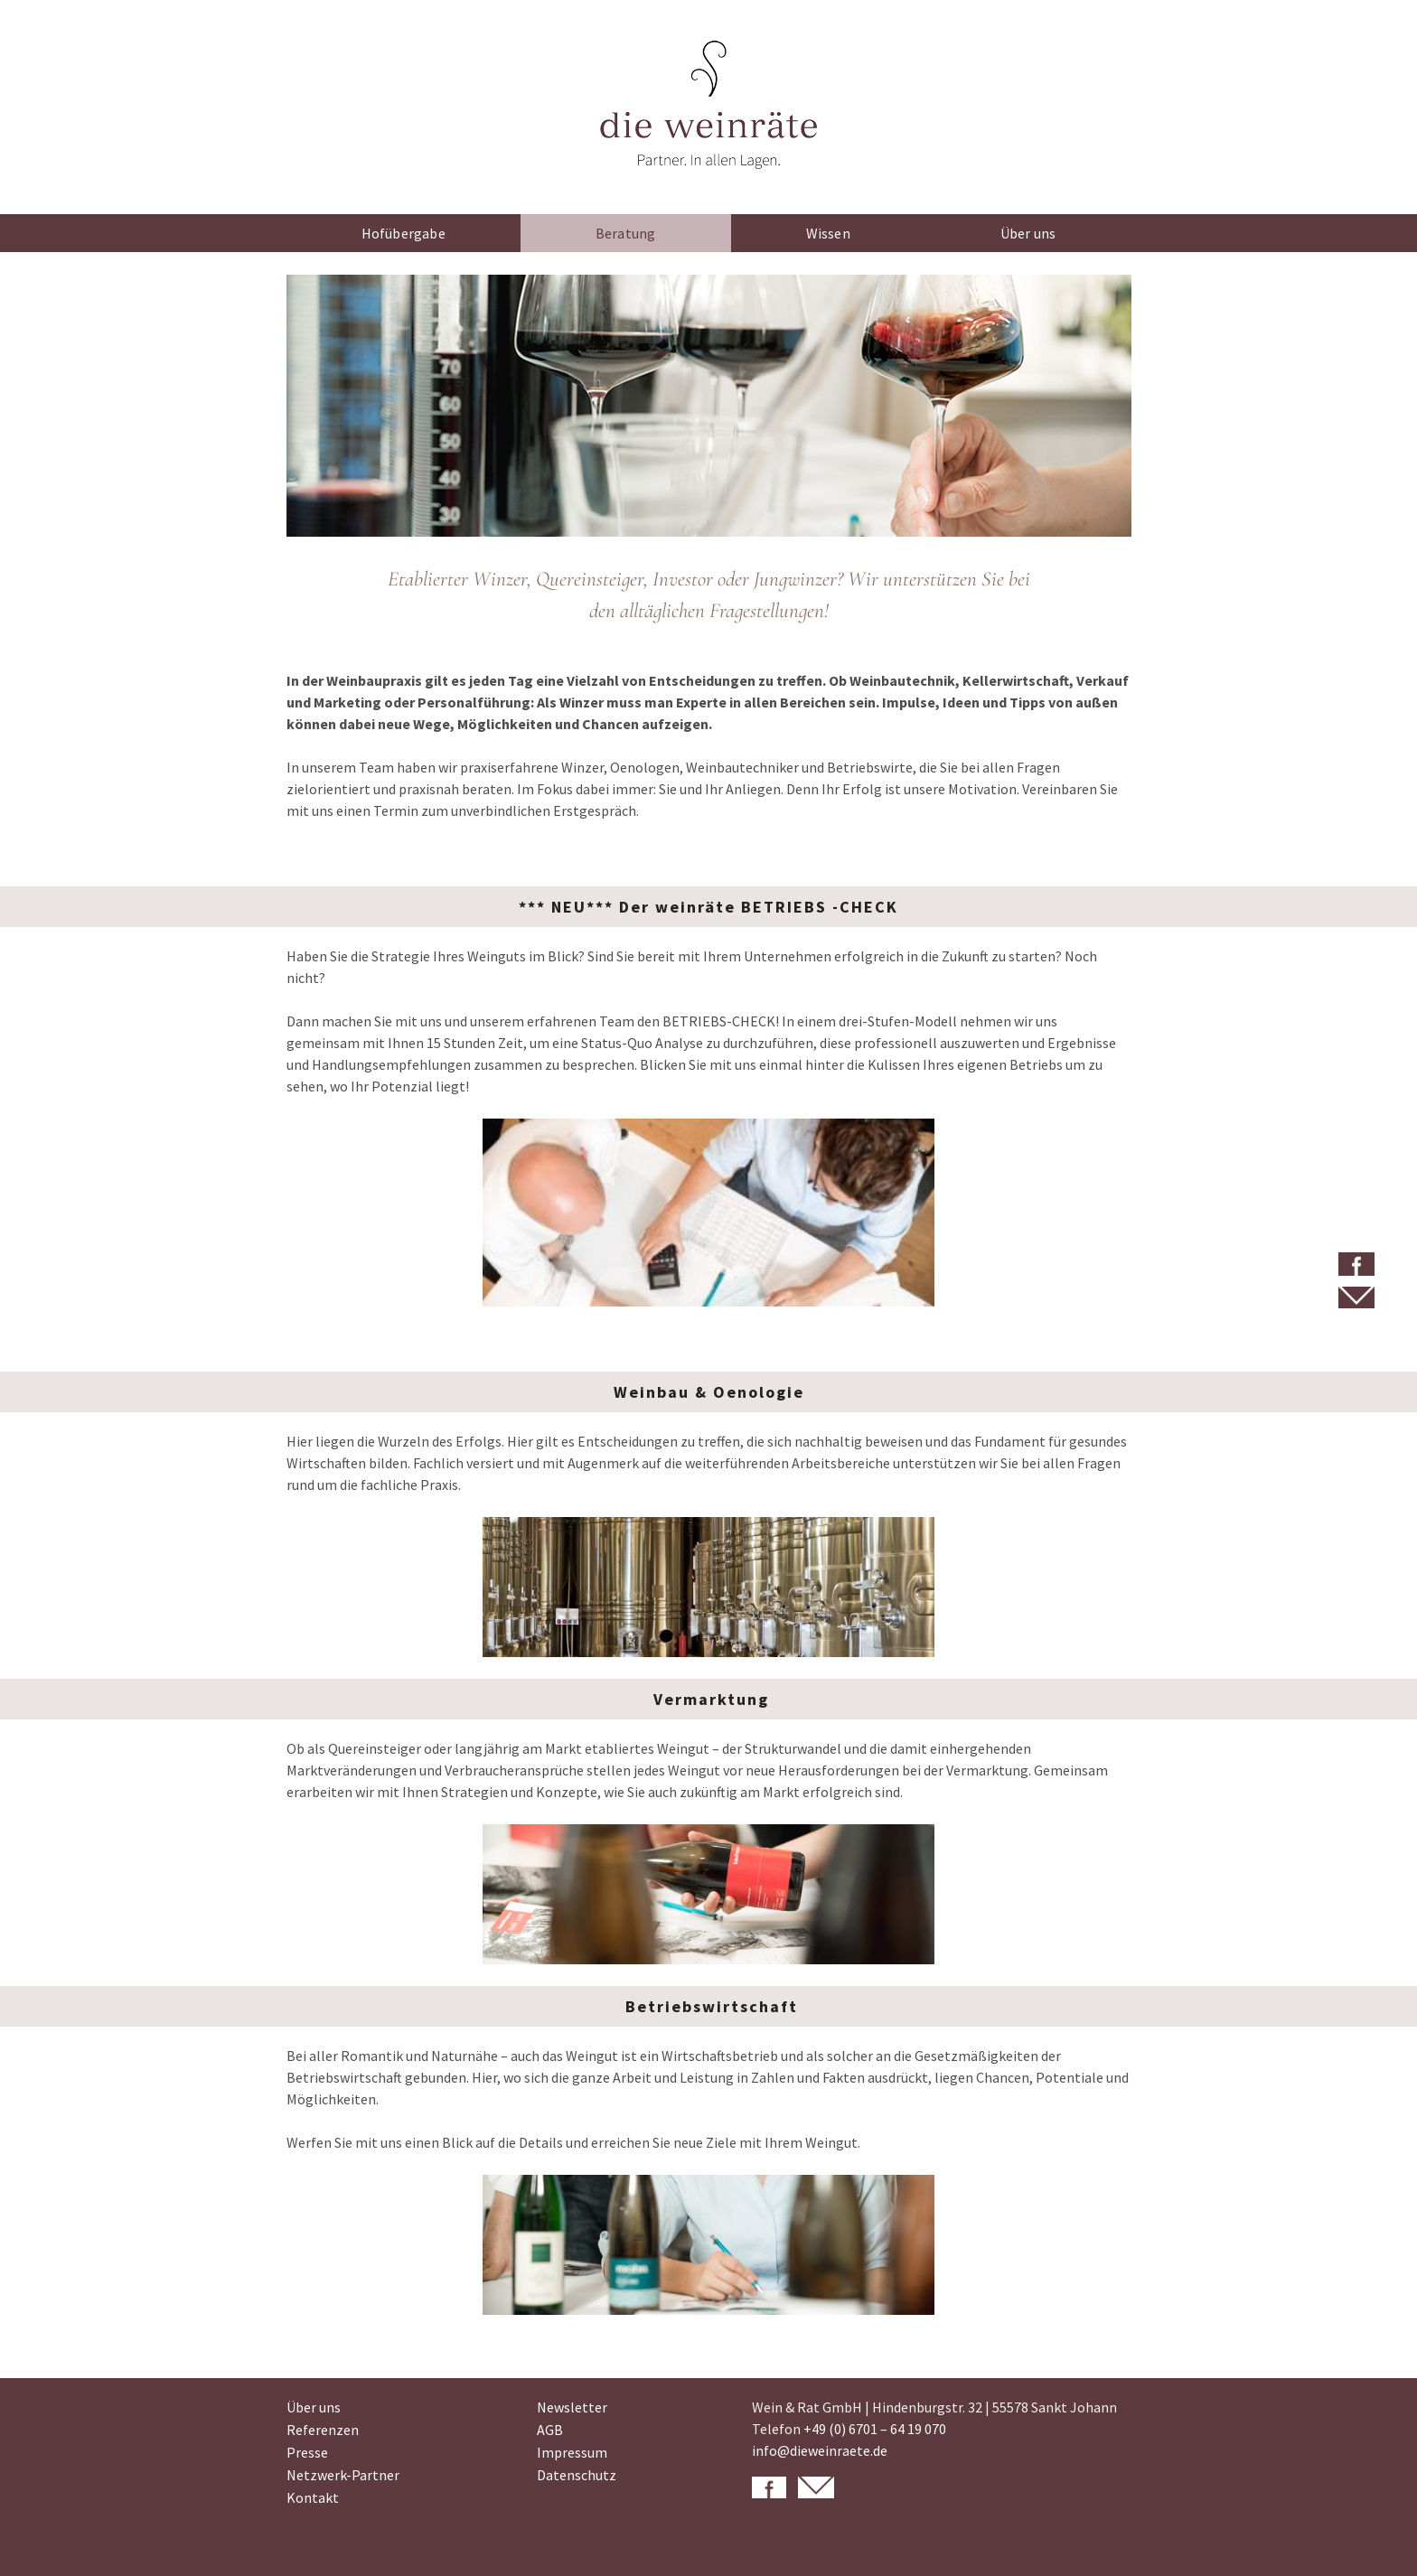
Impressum (572, 2452)
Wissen (828, 233)
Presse (307, 2452)
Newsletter (572, 2407)
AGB (550, 2430)
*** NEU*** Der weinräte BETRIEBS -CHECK (708, 906)
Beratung (626, 233)
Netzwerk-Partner (342, 2475)
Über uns (1028, 233)
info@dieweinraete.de (819, 2450)
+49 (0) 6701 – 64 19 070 (874, 2429)
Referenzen (322, 2430)
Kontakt (312, 2497)
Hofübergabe (403, 233)
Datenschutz (576, 2475)
